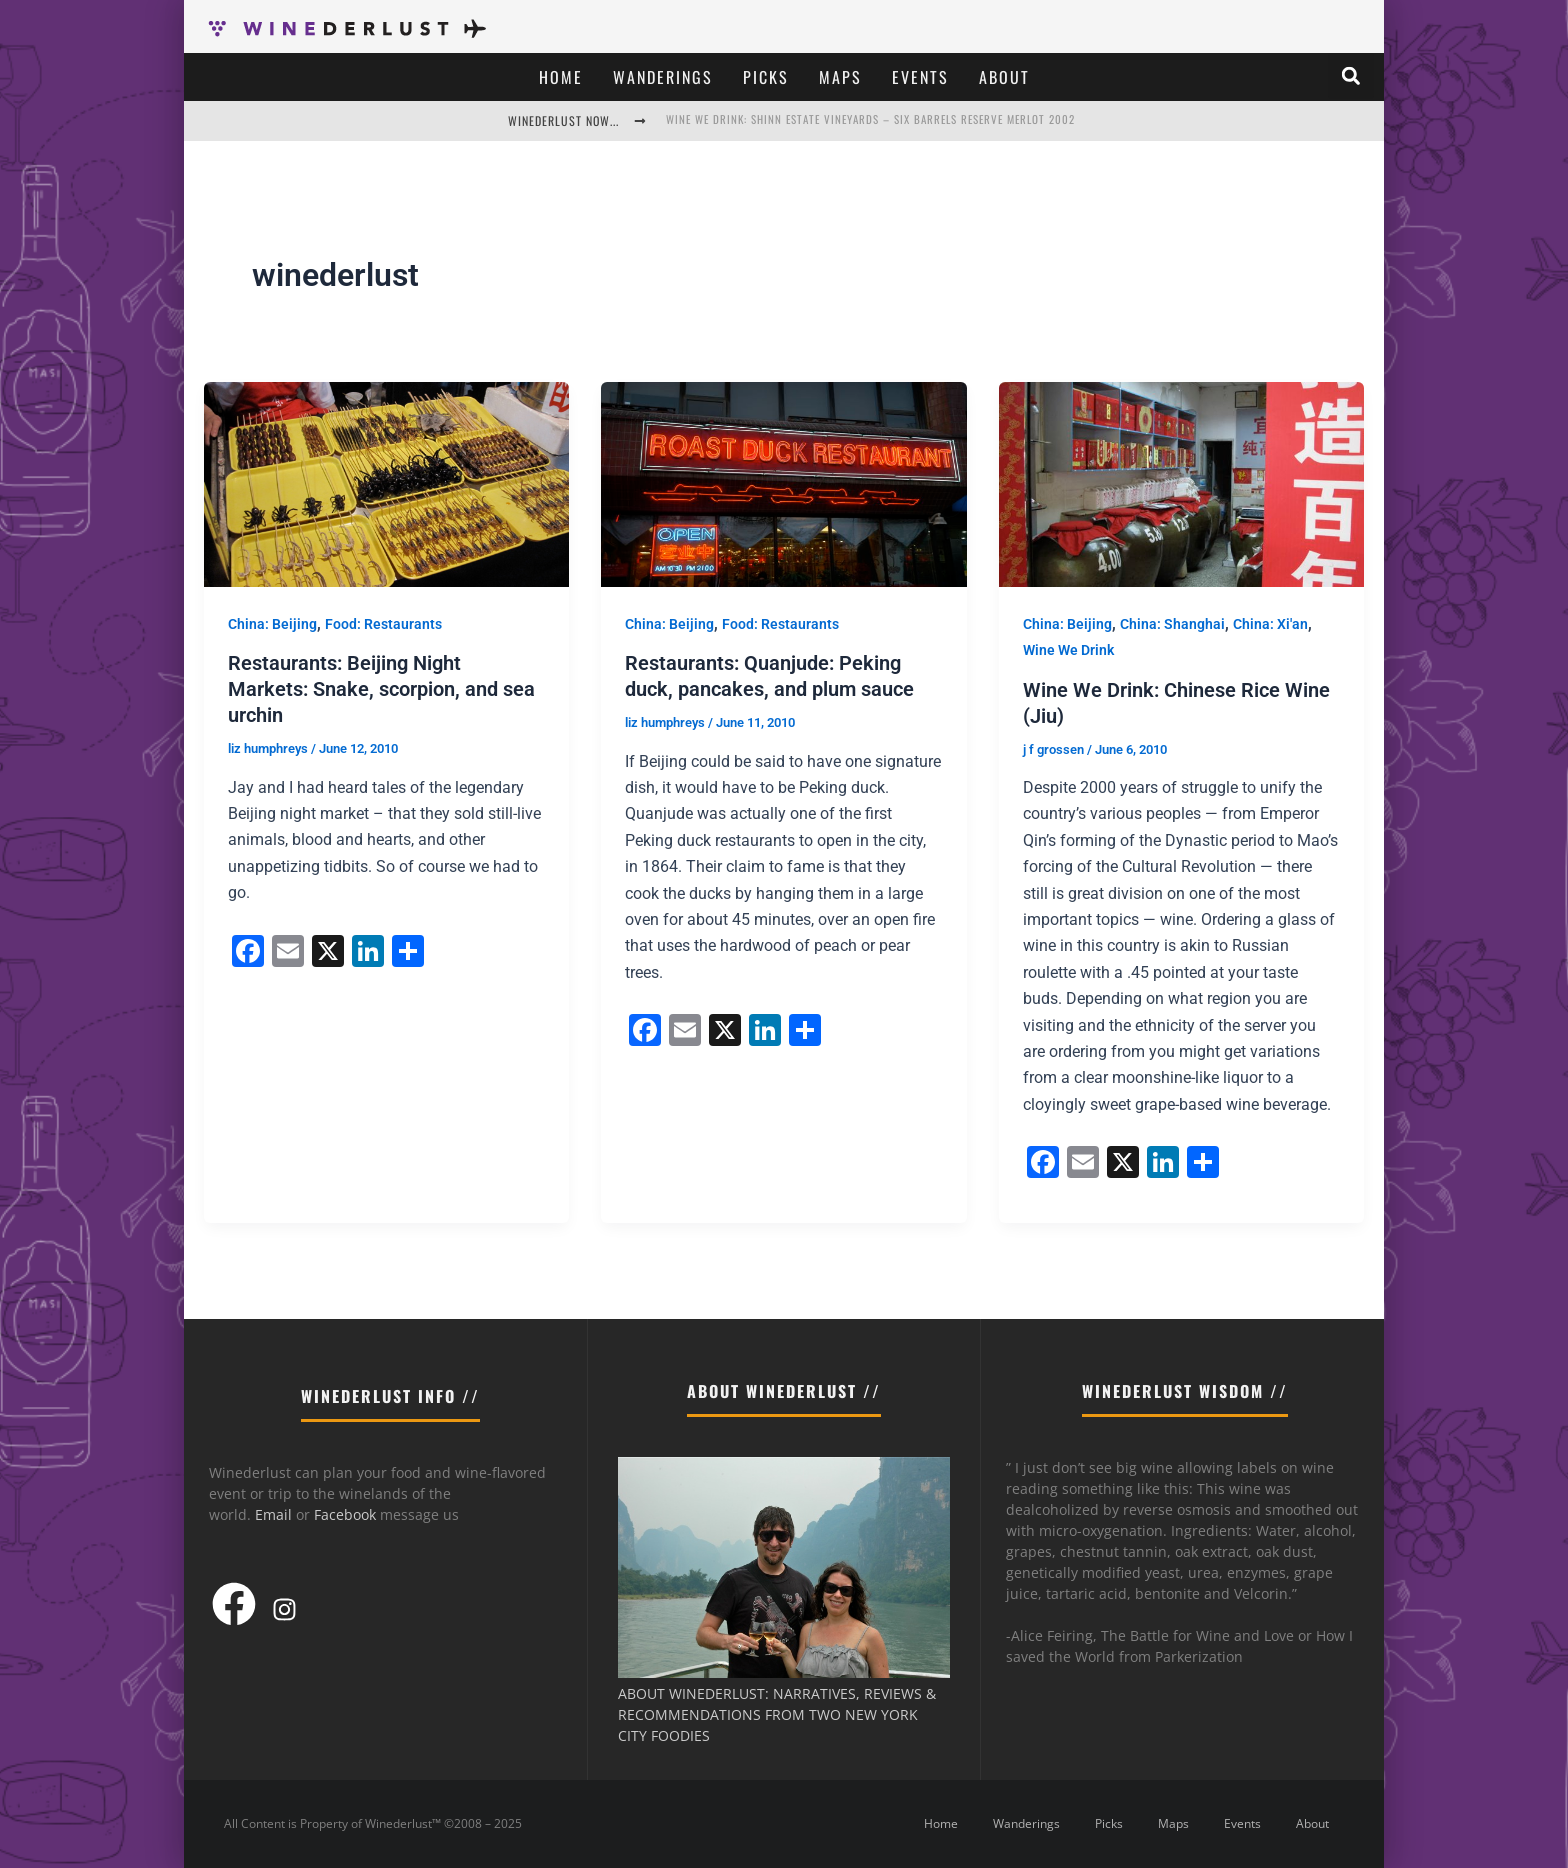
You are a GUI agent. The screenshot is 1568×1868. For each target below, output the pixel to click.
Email (273, 1514)
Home (561, 77)
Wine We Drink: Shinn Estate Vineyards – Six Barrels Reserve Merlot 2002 (870, 119)
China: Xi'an (1270, 624)
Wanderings (663, 77)
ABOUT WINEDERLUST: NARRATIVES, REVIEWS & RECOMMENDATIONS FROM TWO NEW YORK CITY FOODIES (777, 1714)
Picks (766, 77)
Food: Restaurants (383, 624)
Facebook (345, 1514)
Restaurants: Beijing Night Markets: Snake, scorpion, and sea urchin (381, 689)
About (1004, 77)
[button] (1351, 76)
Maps (840, 77)
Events (920, 77)
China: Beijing (272, 624)
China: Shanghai (1172, 624)
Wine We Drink (1068, 650)
